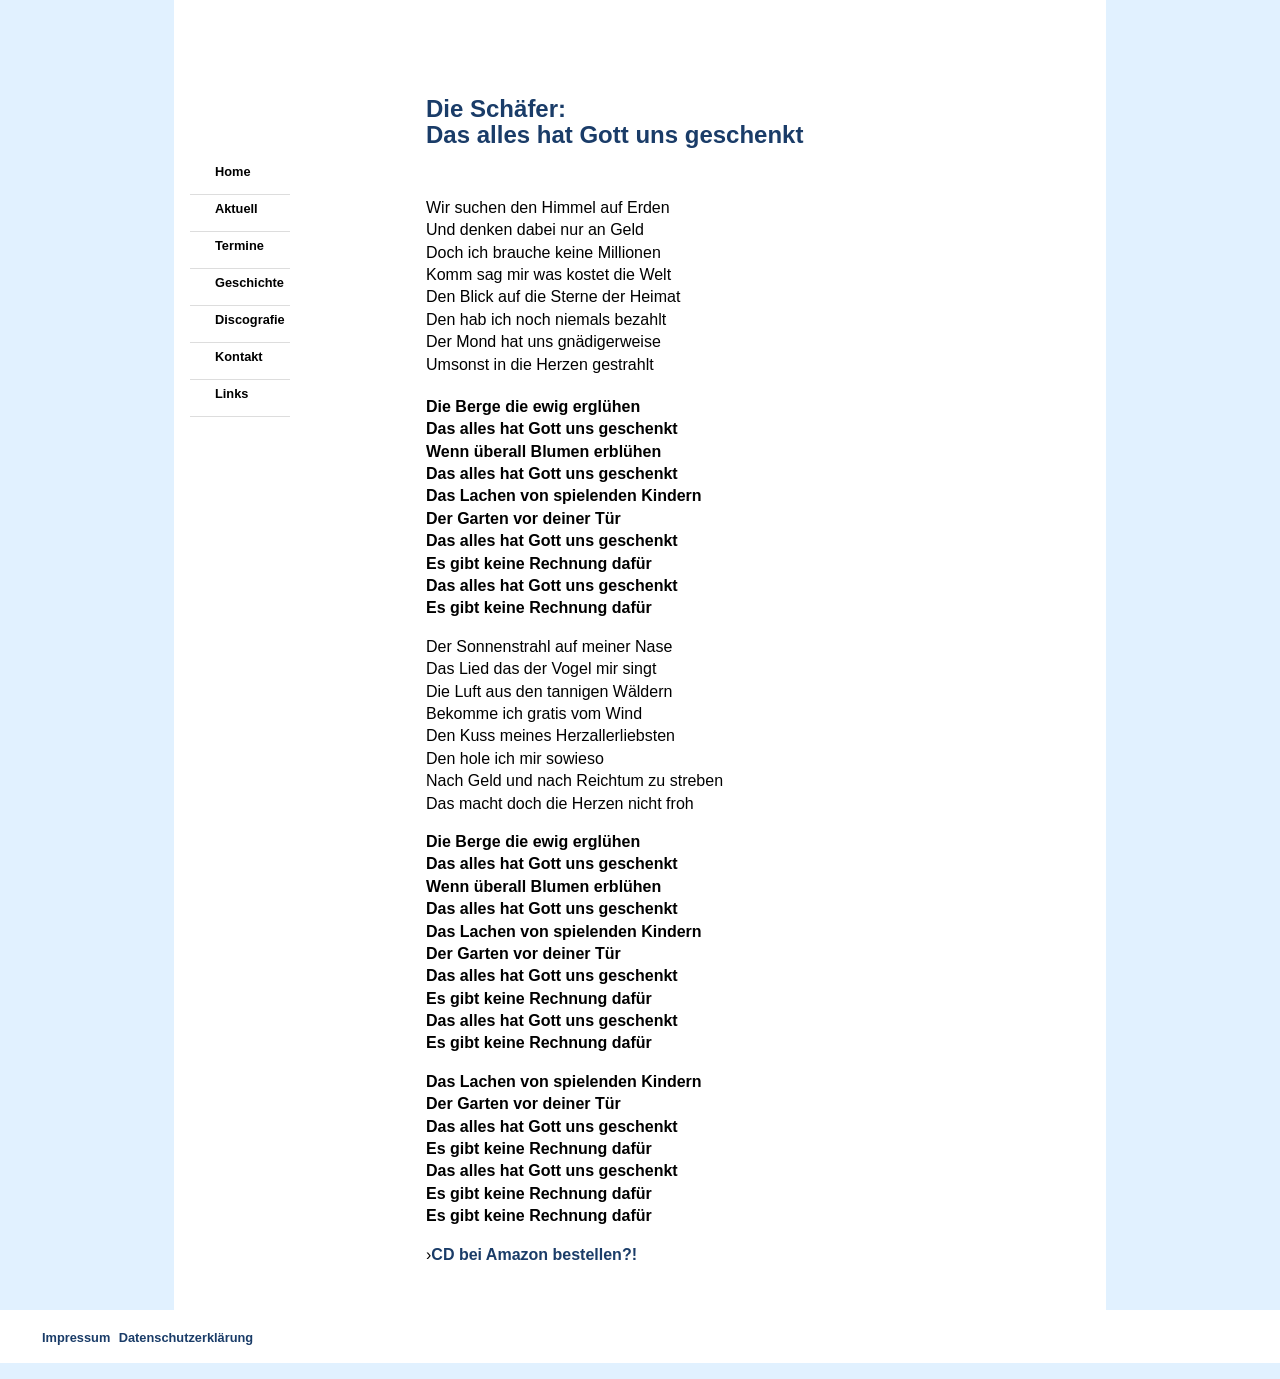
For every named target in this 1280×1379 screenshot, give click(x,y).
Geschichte (249, 282)
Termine (239, 245)
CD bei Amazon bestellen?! (534, 1254)
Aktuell (236, 208)
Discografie (250, 319)
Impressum (76, 1337)
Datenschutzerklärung (186, 1337)
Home (233, 171)
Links (231, 393)
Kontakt (239, 356)
